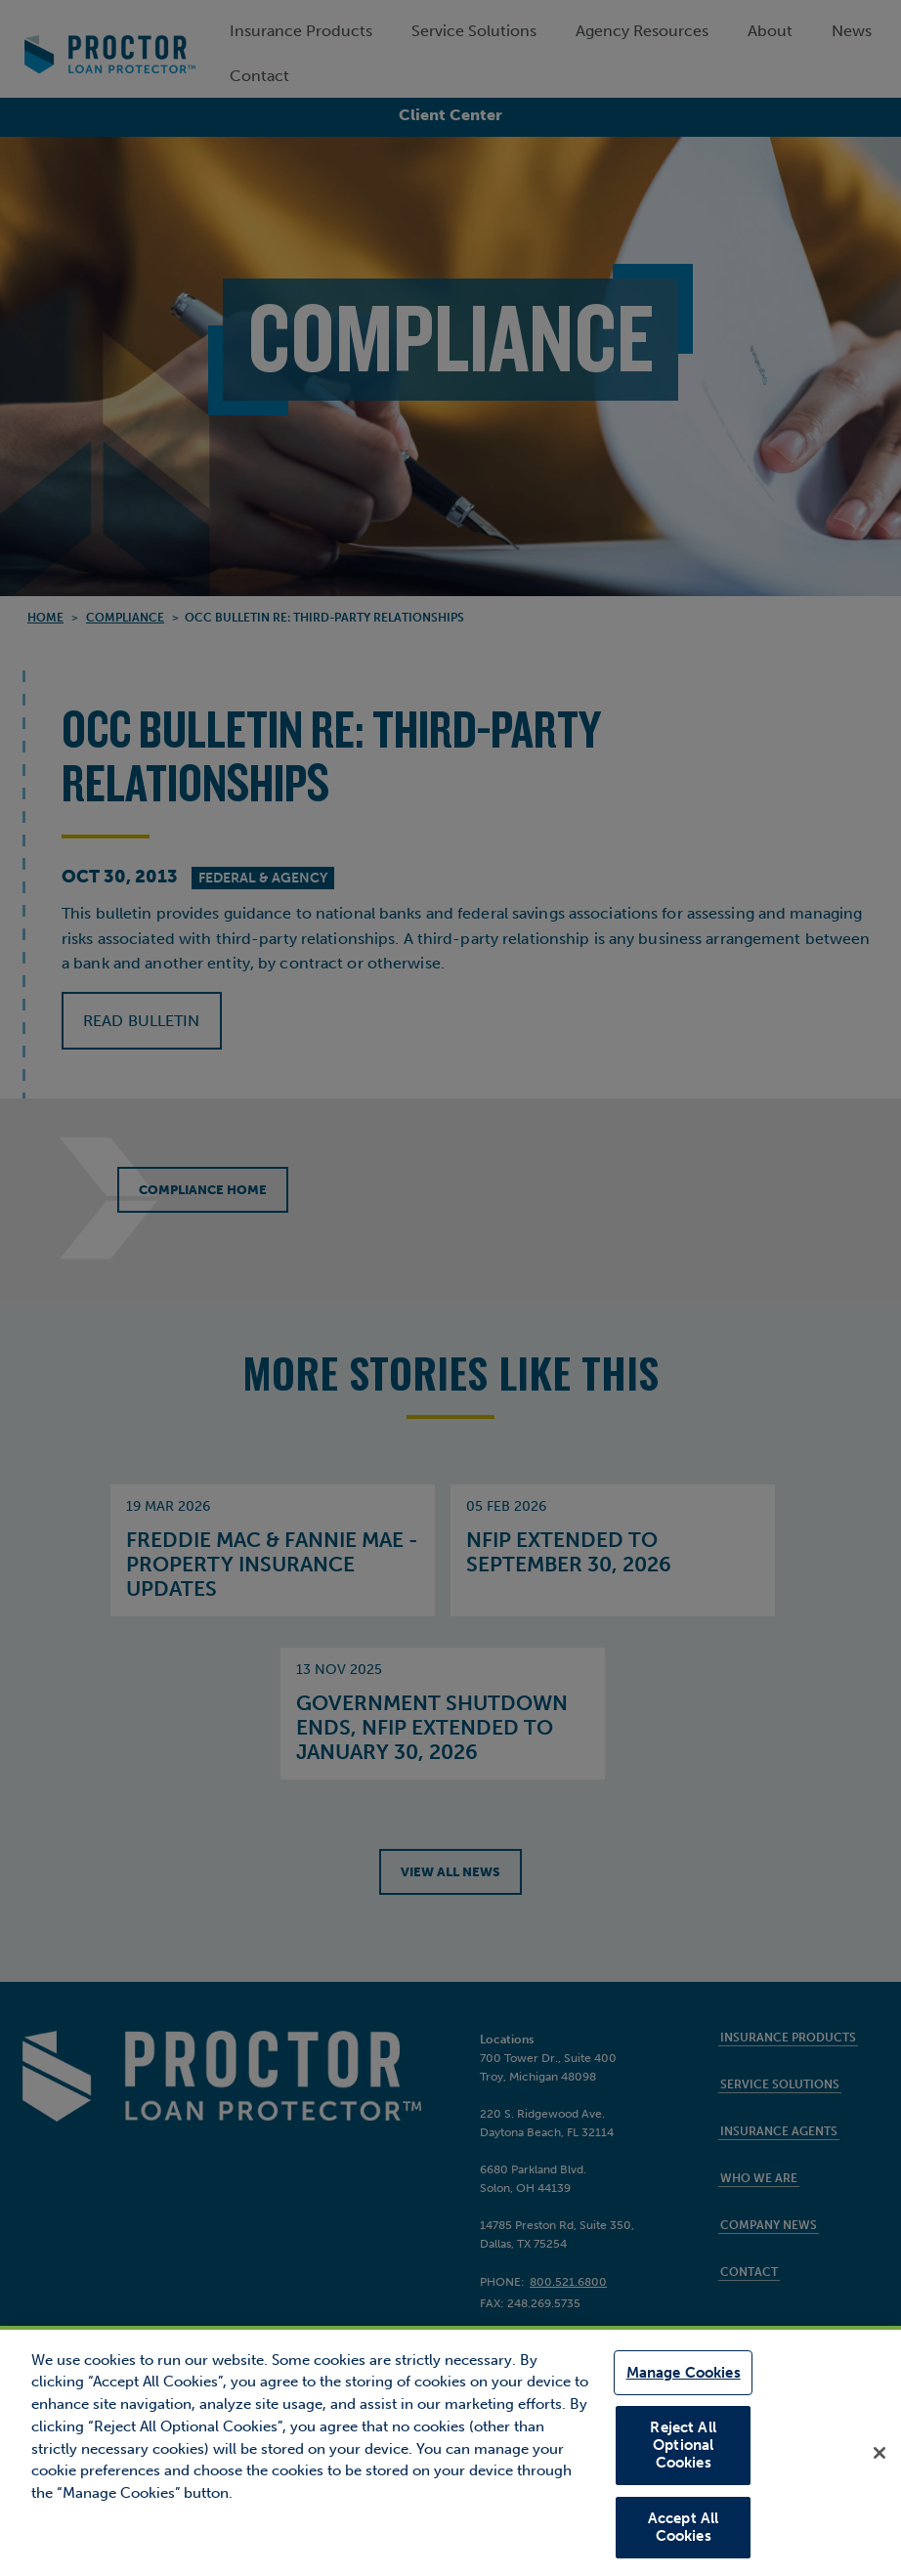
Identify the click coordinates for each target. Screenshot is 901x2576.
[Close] (879, 2453)
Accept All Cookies (683, 2526)
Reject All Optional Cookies (683, 2446)
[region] (450, 2452)
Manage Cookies (683, 2376)
